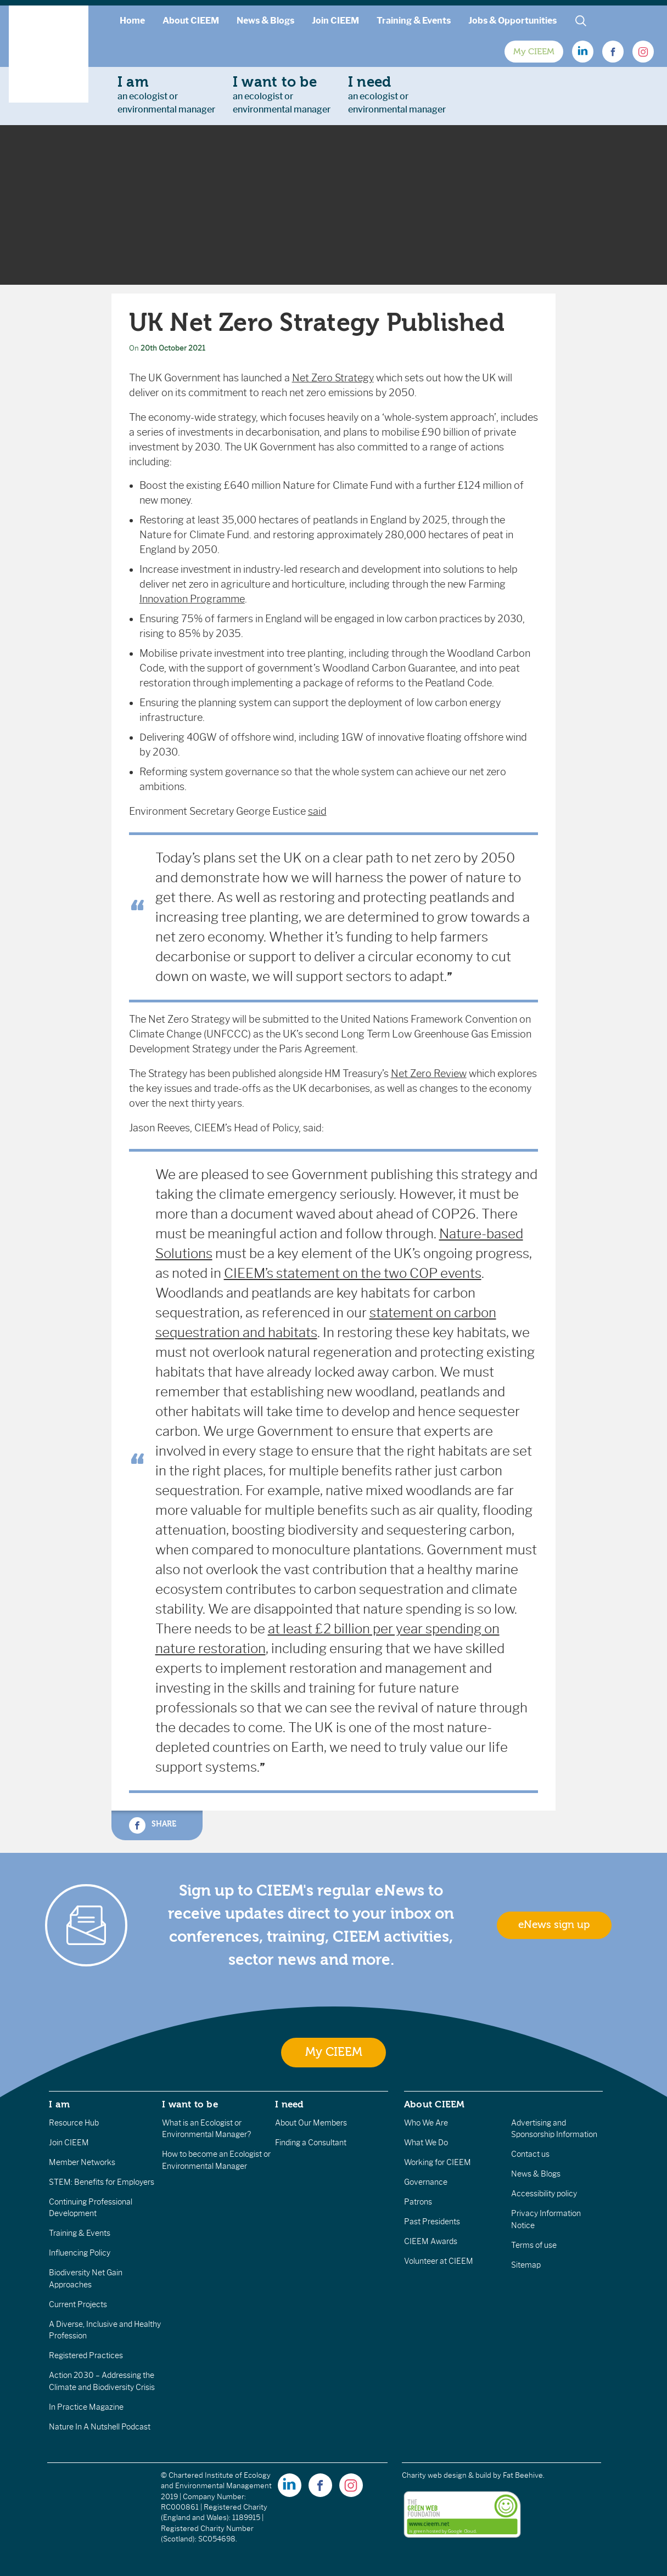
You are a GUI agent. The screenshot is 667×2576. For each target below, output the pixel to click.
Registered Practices (86, 2355)
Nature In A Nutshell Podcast (99, 2427)
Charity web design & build (446, 2475)
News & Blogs (265, 20)
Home (132, 20)
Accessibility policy (544, 2194)
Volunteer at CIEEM (438, 2261)
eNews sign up (554, 1925)
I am (59, 2104)
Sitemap (526, 2265)
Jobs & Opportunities (512, 20)
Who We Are (426, 2123)
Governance (425, 2182)
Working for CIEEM (437, 2162)
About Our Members (311, 2123)
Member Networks (82, 2162)
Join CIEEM (335, 20)
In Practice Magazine (86, 2407)
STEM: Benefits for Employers (101, 2182)
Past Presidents (432, 2221)
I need (289, 2104)
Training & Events (414, 20)
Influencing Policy (79, 2253)
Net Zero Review (429, 1074)
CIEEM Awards (430, 2241)
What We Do (426, 2142)
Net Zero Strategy (333, 378)
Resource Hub (74, 2123)
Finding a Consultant (310, 2142)
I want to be (190, 2104)
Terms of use (534, 2245)
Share (152, 1825)
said (317, 811)
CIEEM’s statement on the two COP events (352, 1273)
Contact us (530, 2154)
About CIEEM (190, 20)
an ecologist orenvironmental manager (166, 94)
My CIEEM (533, 52)
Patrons (418, 2202)
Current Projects (78, 2304)
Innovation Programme (192, 599)
